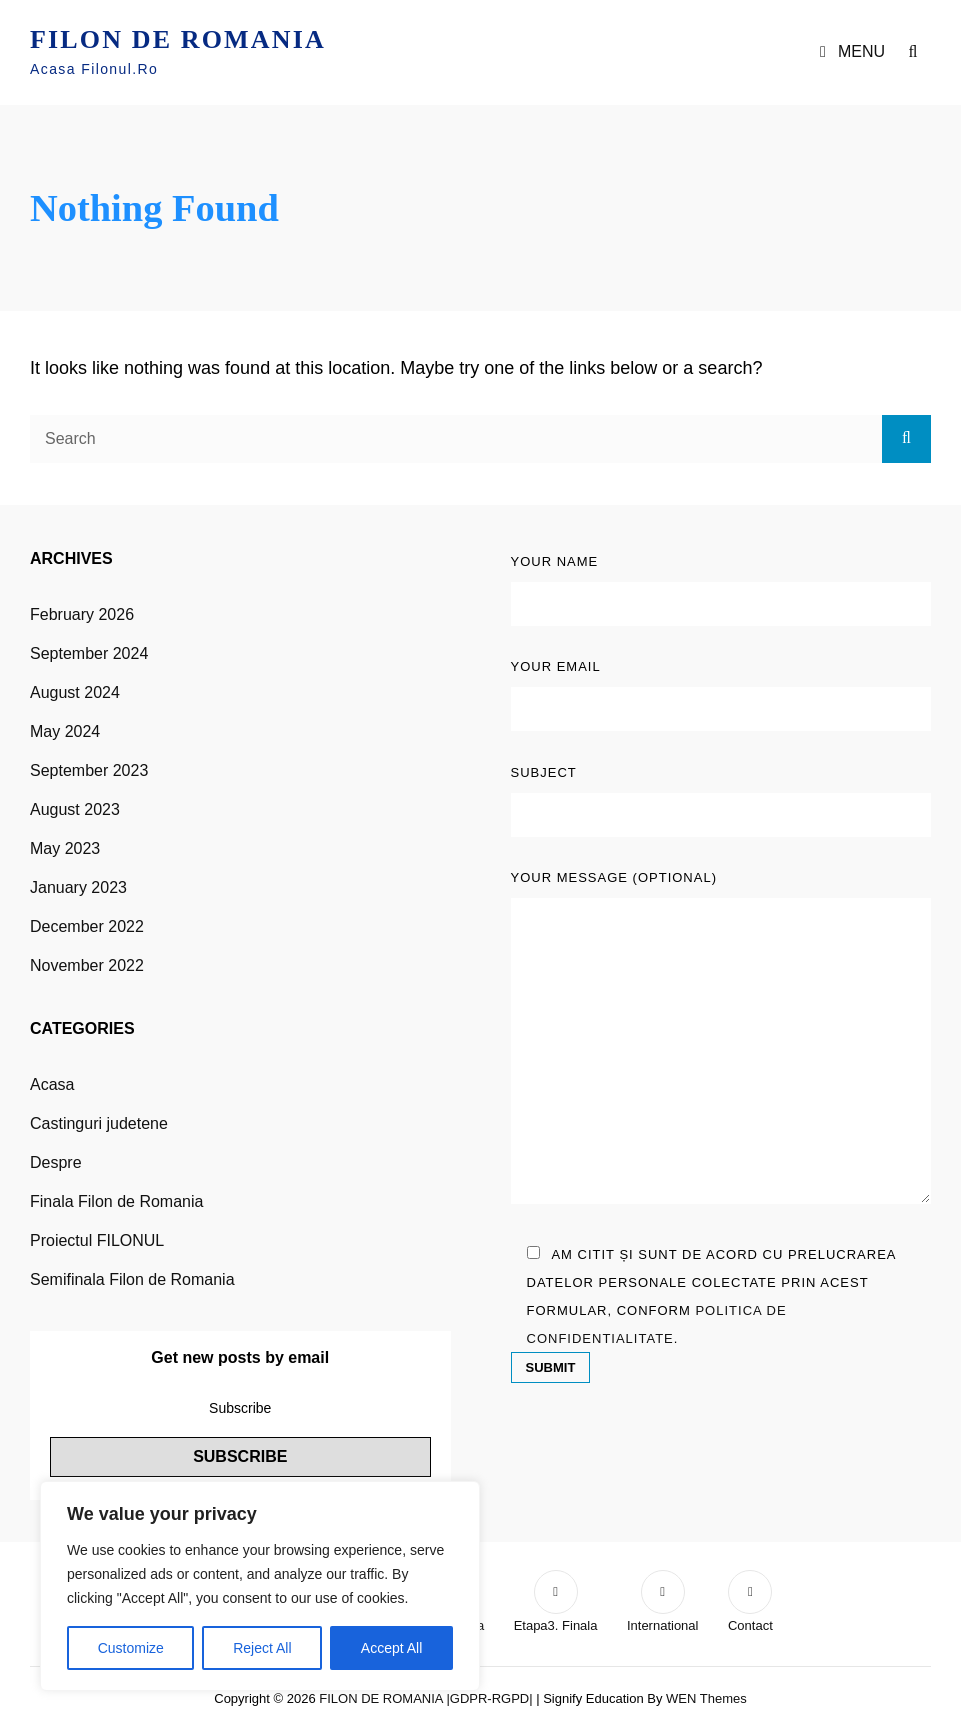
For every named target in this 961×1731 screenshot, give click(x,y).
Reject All (262, 1648)
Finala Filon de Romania (116, 1201)
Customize (131, 1648)
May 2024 (65, 731)
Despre (56, 1162)
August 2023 (75, 809)
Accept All (391, 1648)
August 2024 (75, 692)
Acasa (52, 1084)
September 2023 (89, 770)
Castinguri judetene (99, 1123)
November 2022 (87, 965)
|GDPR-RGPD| (489, 1698)
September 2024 (89, 653)
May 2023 (65, 848)
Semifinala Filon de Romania (132, 1279)
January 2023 (78, 887)
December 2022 (87, 926)
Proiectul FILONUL (97, 1240)
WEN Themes (706, 1698)
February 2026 (82, 614)
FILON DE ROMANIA (178, 39)
